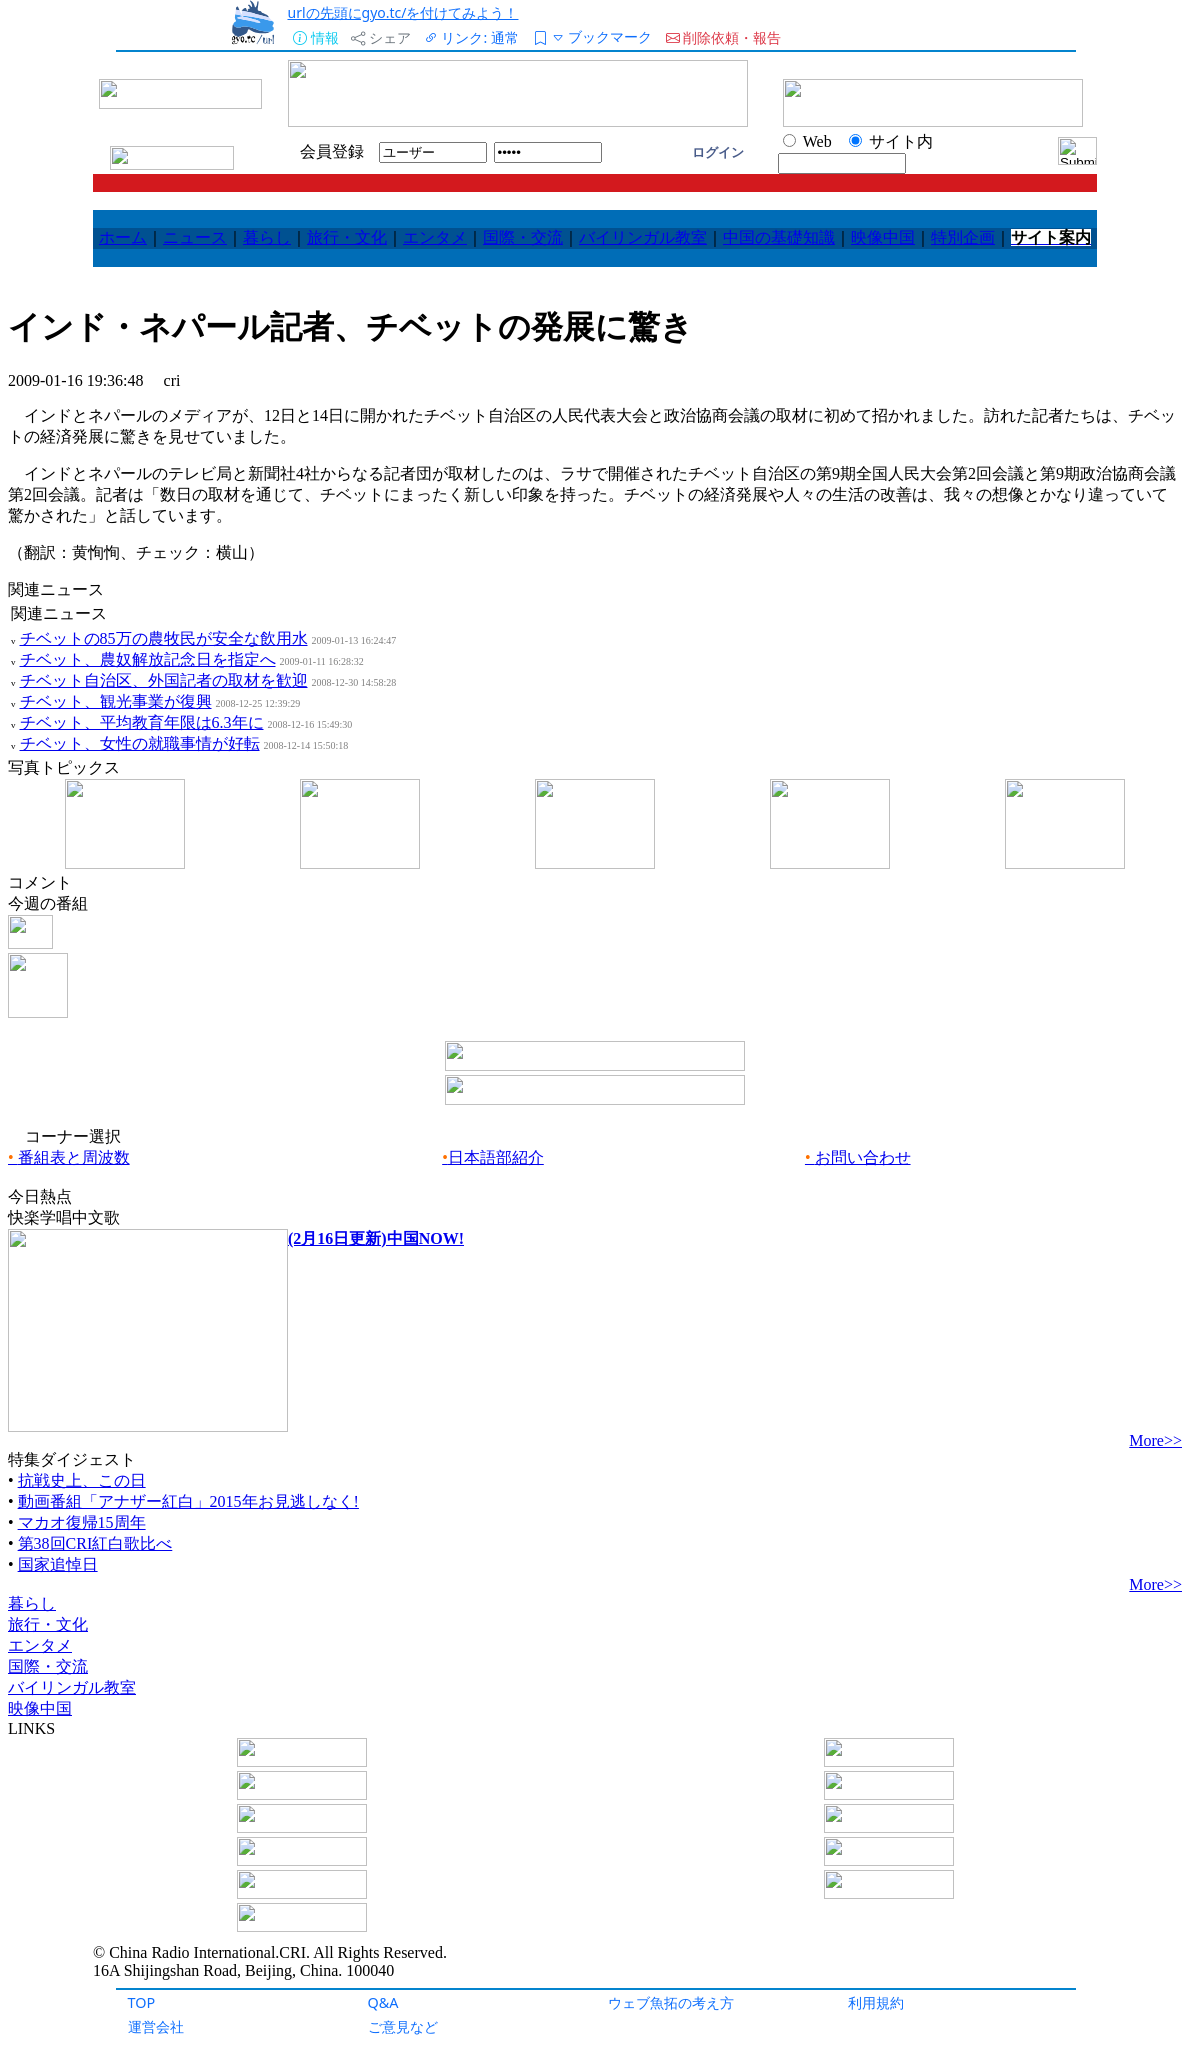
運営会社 (156, 2026)
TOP (142, 2002)
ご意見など (403, 2026)
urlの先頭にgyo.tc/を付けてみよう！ (402, 12)
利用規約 (876, 2002)
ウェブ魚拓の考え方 (671, 2002)
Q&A (383, 2002)
